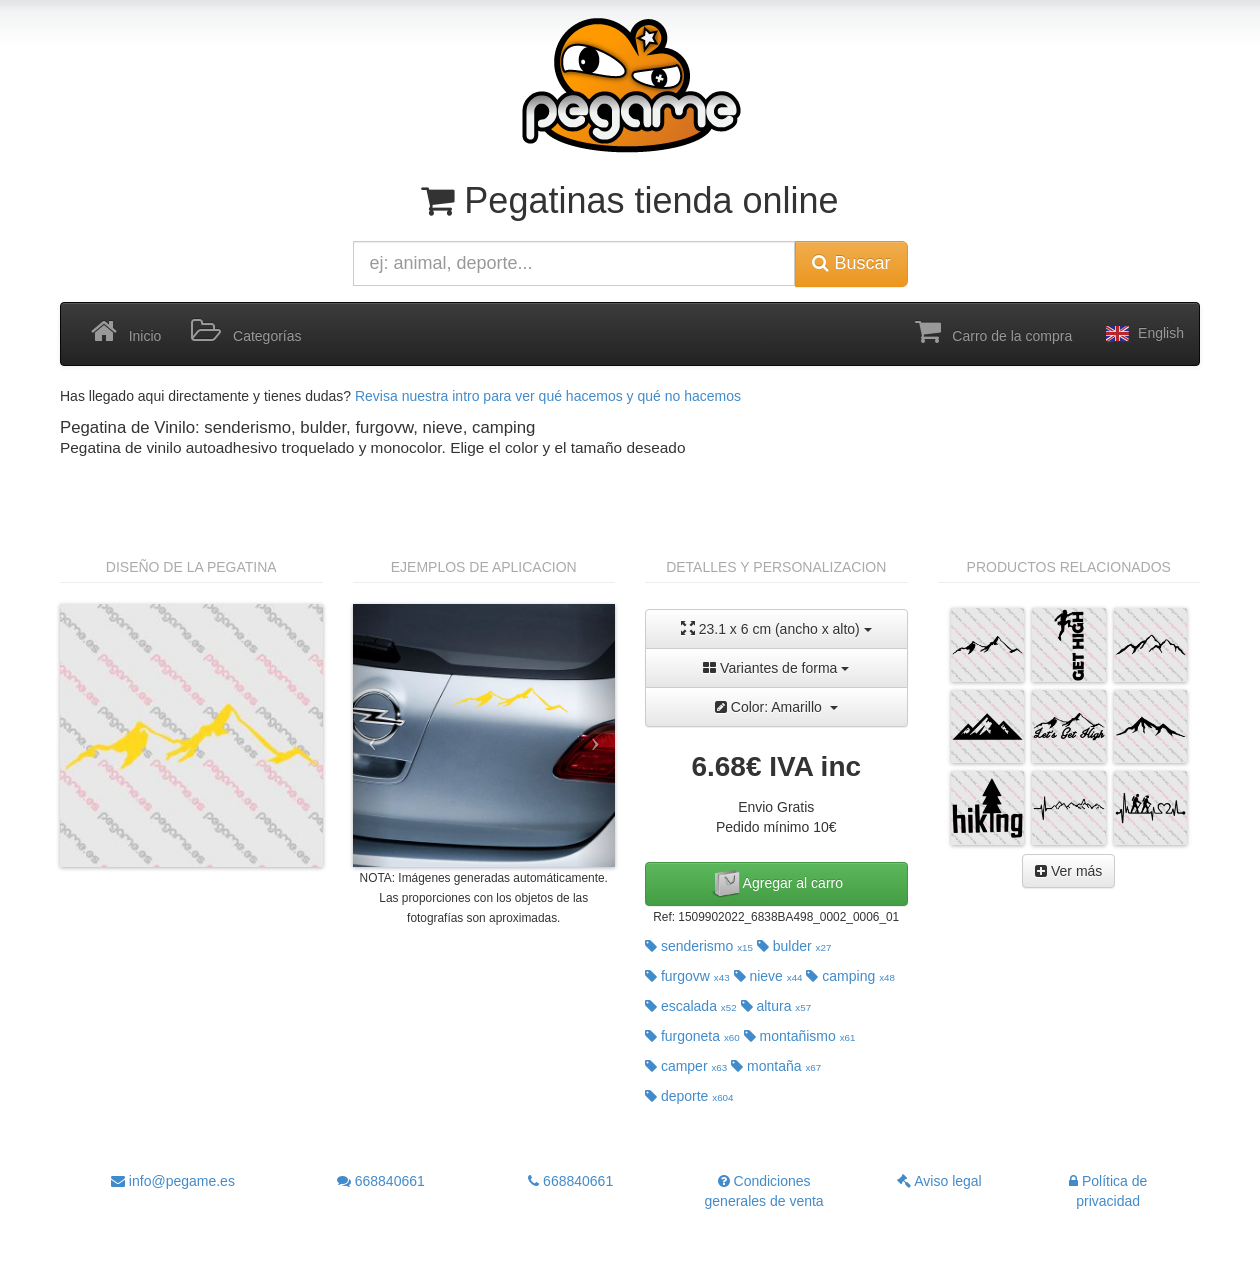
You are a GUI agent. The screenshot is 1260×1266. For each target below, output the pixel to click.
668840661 (381, 1181)
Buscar (851, 263)
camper (686, 1066)
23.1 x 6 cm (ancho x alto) (776, 628)
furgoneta (692, 1036)
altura (776, 1006)
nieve (768, 976)
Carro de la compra (994, 332)
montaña (776, 1066)
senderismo (699, 946)
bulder (794, 946)
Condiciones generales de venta (764, 1191)
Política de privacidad (1108, 1191)
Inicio (126, 332)
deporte (689, 1096)
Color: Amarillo (776, 707)
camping (850, 976)
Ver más (1068, 871)
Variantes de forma (776, 668)
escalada (691, 1006)
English (1143, 334)
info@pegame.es (173, 1181)
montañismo (800, 1036)
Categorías (246, 332)
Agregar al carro (777, 884)
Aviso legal (939, 1181)
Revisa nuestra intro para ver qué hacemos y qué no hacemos (548, 396)
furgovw (687, 976)
